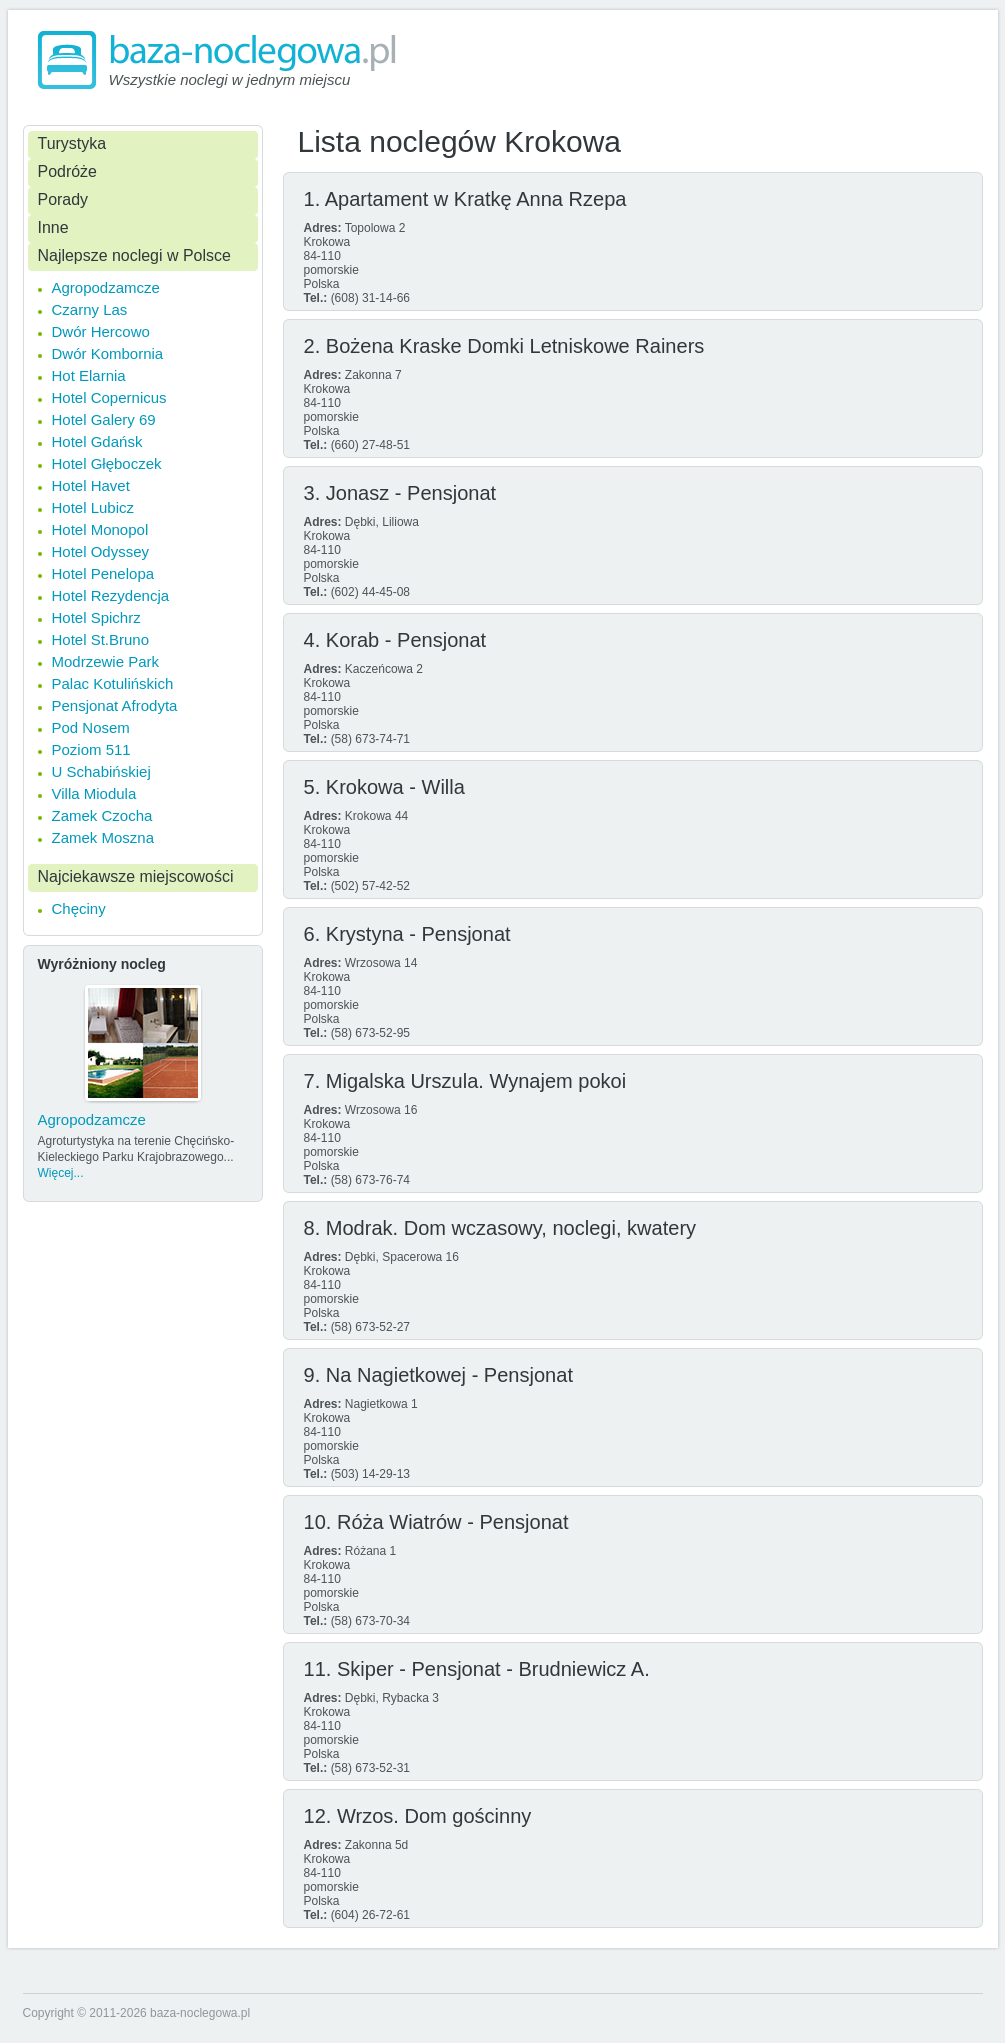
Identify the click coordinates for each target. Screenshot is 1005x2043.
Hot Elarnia (89, 375)
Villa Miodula (94, 793)
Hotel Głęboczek (107, 463)
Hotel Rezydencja (111, 595)
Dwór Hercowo (101, 331)
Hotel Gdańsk (97, 441)
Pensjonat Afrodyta (115, 705)
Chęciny (79, 908)
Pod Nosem (91, 727)
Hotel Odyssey (101, 551)
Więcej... (61, 1173)
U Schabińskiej (101, 771)
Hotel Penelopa (103, 573)
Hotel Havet (91, 485)
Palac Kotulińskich (113, 683)
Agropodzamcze (106, 287)
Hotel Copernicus (109, 397)
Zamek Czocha (102, 815)
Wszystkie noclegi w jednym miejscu (230, 79)
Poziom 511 (91, 749)
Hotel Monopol (100, 529)
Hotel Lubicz (93, 507)
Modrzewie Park (106, 661)
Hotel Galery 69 (104, 419)
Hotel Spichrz (96, 617)
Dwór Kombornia (108, 353)
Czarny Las (90, 309)
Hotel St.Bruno (101, 639)
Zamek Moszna (103, 837)
